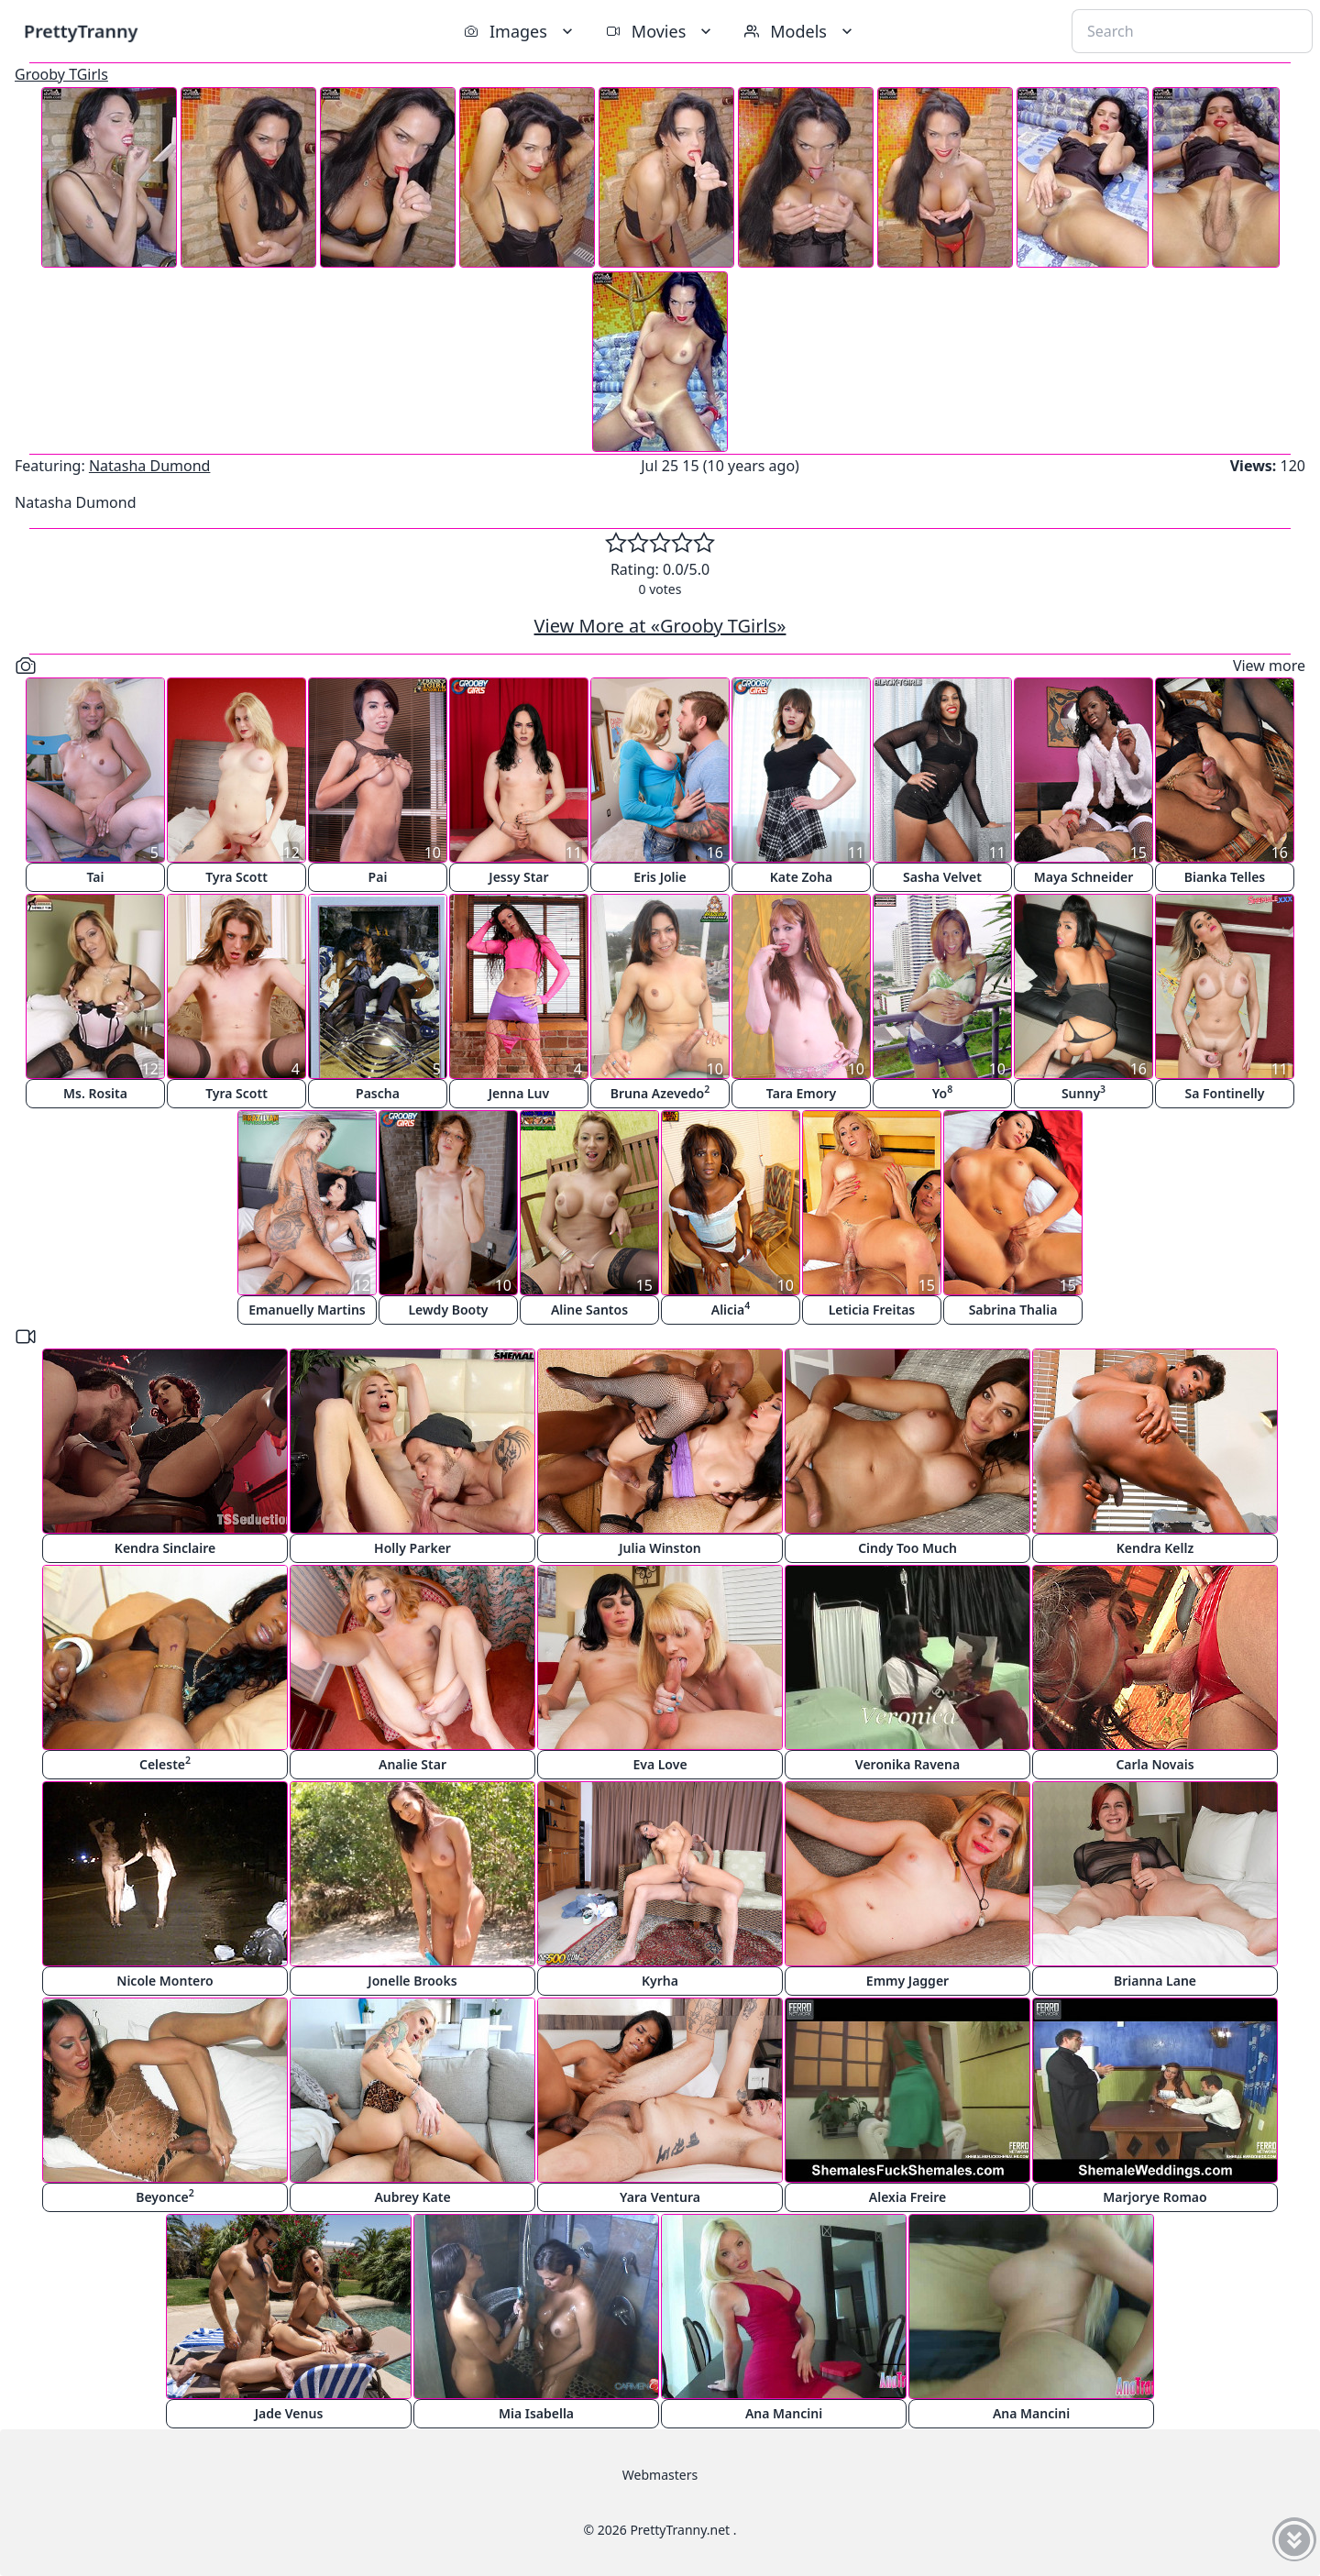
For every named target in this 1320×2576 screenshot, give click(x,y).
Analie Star (412, 1764)
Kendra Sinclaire (165, 1548)
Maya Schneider (1083, 877)
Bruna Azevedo (660, 1092)
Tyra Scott (236, 877)
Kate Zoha (801, 877)
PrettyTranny (80, 30)
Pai (378, 877)
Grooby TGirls (61, 74)
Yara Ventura (660, 2197)
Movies (660, 31)
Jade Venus (289, 2413)
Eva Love (659, 1764)
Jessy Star (518, 877)
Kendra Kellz (1155, 1548)
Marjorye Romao (1154, 2197)
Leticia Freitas (872, 1309)
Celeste (165, 1763)
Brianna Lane (1155, 1980)
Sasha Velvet (942, 877)
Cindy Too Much (907, 1548)
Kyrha (660, 1980)
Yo (942, 1092)
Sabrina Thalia (1013, 1309)
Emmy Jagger (907, 1980)
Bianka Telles (1225, 877)
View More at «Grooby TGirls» (660, 625)
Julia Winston (659, 1548)
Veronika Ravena (907, 1764)
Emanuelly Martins (306, 1309)
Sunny (1084, 1092)
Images (520, 31)
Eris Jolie (659, 877)
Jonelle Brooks (412, 1980)
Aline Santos (589, 1309)
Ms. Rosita (95, 1093)
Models (800, 31)
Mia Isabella (536, 2413)
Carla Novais (1155, 1764)
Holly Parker (412, 1548)
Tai (95, 877)
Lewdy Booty (448, 1309)
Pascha (378, 1093)
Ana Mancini (783, 2413)
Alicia (731, 1308)
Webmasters (660, 2474)
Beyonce (165, 2196)
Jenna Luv (519, 1093)
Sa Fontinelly (1225, 1093)
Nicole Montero (164, 1980)
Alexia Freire (907, 2197)
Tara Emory (801, 1093)
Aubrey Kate (412, 2197)
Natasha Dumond (150, 466)
